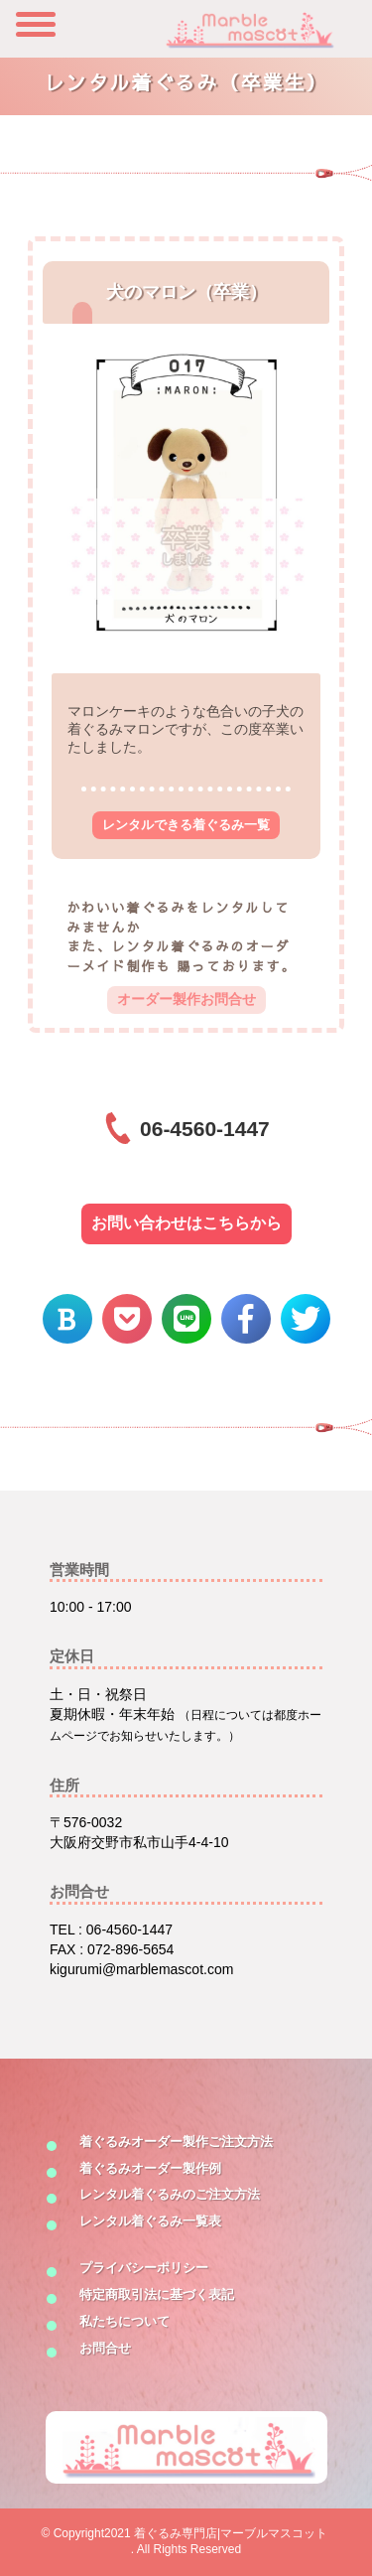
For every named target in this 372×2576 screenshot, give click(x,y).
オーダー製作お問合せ (186, 999)
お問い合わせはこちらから (186, 1223)
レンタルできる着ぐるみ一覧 (186, 824)
